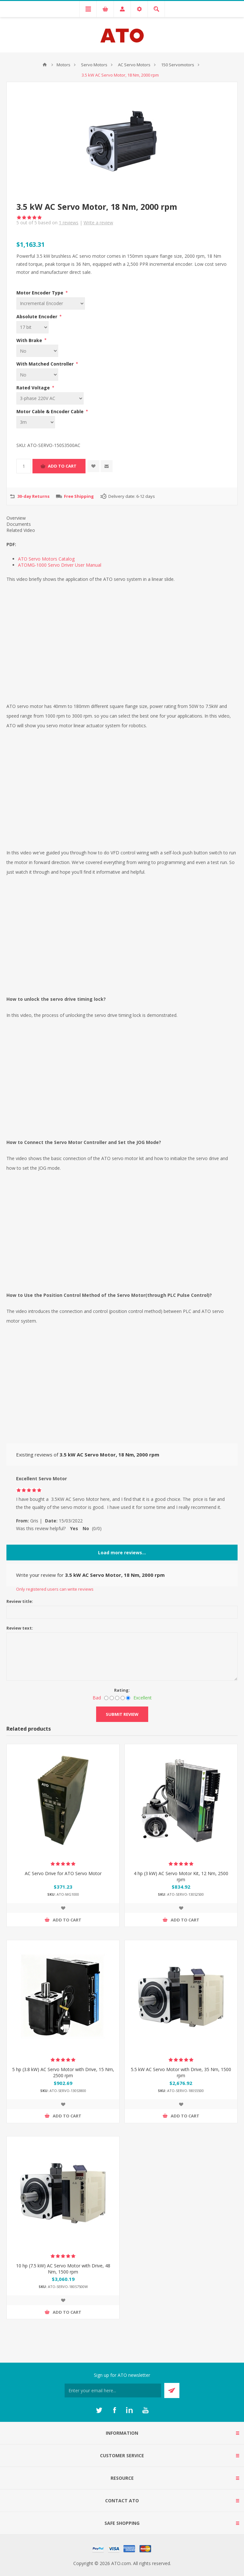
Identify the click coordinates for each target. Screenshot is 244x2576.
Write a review (98, 222)
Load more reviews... (122, 1552)
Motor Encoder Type (40, 293)
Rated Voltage (33, 388)
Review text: (19, 1628)
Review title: (19, 1601)
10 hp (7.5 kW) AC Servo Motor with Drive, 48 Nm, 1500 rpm (63, 2269)
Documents (18, 524)
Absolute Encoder (37, 316)
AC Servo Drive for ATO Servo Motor (63, 1873)
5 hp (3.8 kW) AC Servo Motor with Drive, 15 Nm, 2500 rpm (63, 2072)
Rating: (122, 1690)
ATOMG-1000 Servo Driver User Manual (59, 565)
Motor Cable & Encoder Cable (50, 411)
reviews (68, 222)
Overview (16, 518)
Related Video (20, 530)
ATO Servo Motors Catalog (46, 559)
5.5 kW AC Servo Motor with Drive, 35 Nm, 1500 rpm (181, 2072)
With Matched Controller (45, 364)
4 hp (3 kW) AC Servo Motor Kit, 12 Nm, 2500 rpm (181, 1876)
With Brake (29, 340)
